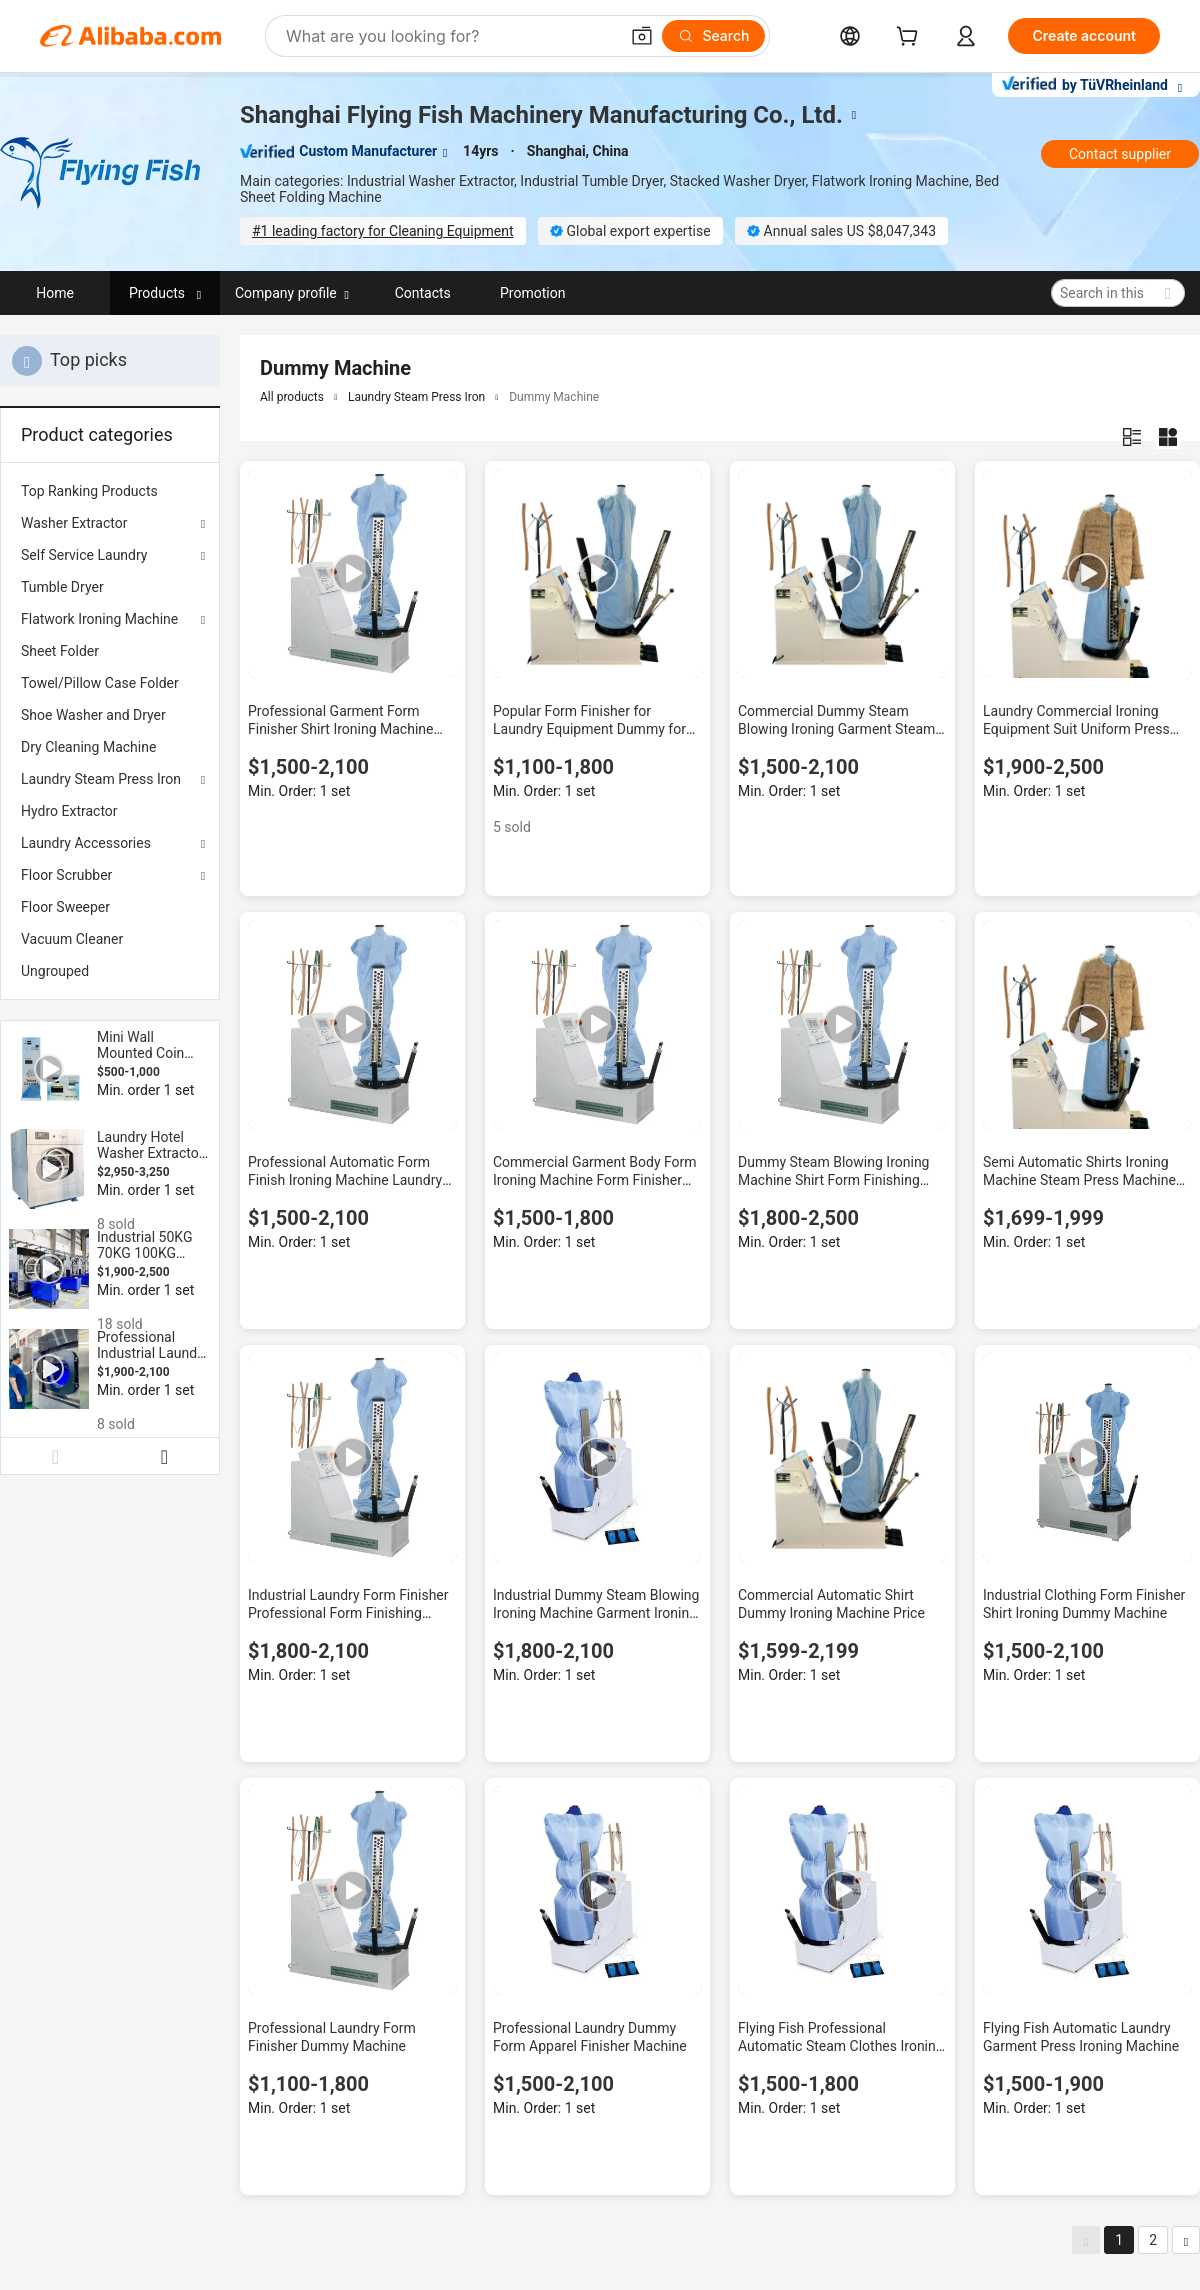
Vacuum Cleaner (72, 939)
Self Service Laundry (84, 555)
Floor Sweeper (65, 907)
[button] (642, 36)
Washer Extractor (74, 523)
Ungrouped (55, 971)
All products (292, 397)
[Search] (713, 36)
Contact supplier (1120, 154)
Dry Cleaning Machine (88, 747)
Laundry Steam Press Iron (101, 779)
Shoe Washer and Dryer (93, 715)
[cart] (911, 38)
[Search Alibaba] (450, 36)
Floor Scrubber (66, 875)
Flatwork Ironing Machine (99, 619)
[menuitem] (110, 491)
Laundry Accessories (86, 843)
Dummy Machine (554, 397)
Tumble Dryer (62, 587)
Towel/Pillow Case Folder (100, 683)
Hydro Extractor (69, 811)
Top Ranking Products (89, 491)
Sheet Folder (60, 651)
